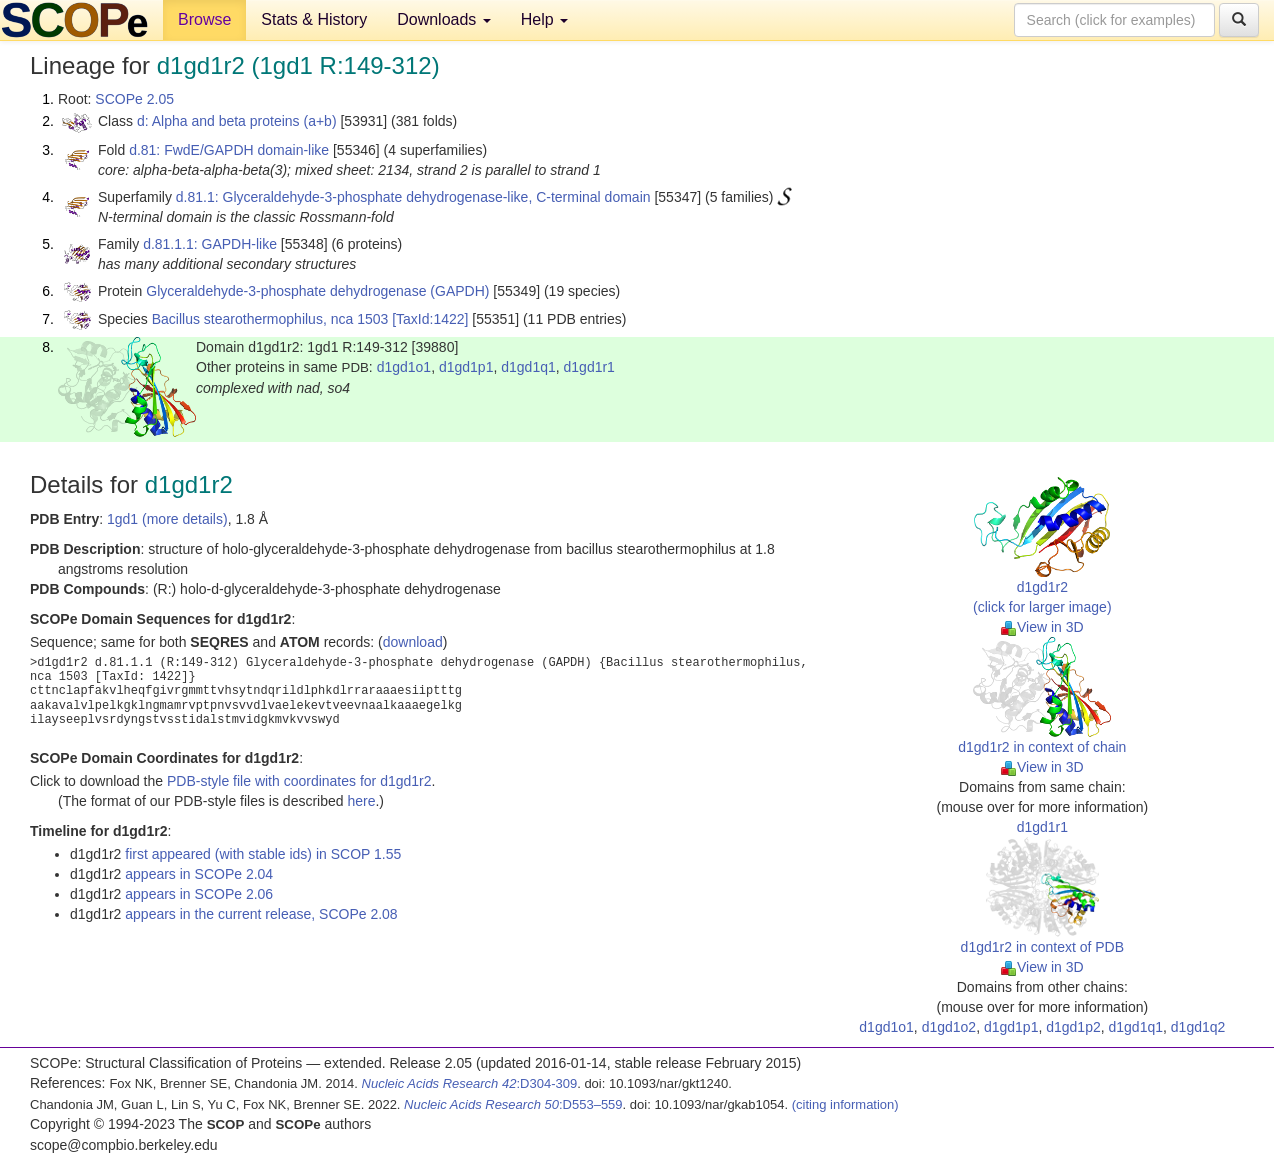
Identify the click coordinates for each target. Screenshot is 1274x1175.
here (361, 801)
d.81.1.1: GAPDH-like (210, 244)
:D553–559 (513, 1104)
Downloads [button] (444, 19)
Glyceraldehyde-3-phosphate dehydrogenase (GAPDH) (317, 291)
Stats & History (314, 19)
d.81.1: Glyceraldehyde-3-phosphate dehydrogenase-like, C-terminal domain (413, 197)
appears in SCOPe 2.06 (199, 894)
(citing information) (845, 1104)
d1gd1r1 (589, 367)
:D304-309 (470, 1083)
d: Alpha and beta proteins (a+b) (237, 121)
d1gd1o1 (404, 367)
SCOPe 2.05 (134, 99)
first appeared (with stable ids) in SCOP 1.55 (263, 854)
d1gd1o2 (949, 1027)
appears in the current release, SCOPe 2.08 (261, 914)
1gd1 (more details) (167, 519)
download (413, 642)
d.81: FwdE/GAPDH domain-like (229, 150)
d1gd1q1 (528, 367)
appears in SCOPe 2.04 (199, 874)
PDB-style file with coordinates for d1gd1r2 (299, 781)
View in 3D (1042, 627)
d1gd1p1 (466, 367)
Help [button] (544, 19)
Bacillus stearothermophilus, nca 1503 (270, 319)
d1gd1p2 (1073, 1027)
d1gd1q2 (1198, 1027)
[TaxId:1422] (430, 319)
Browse (204, 19)
